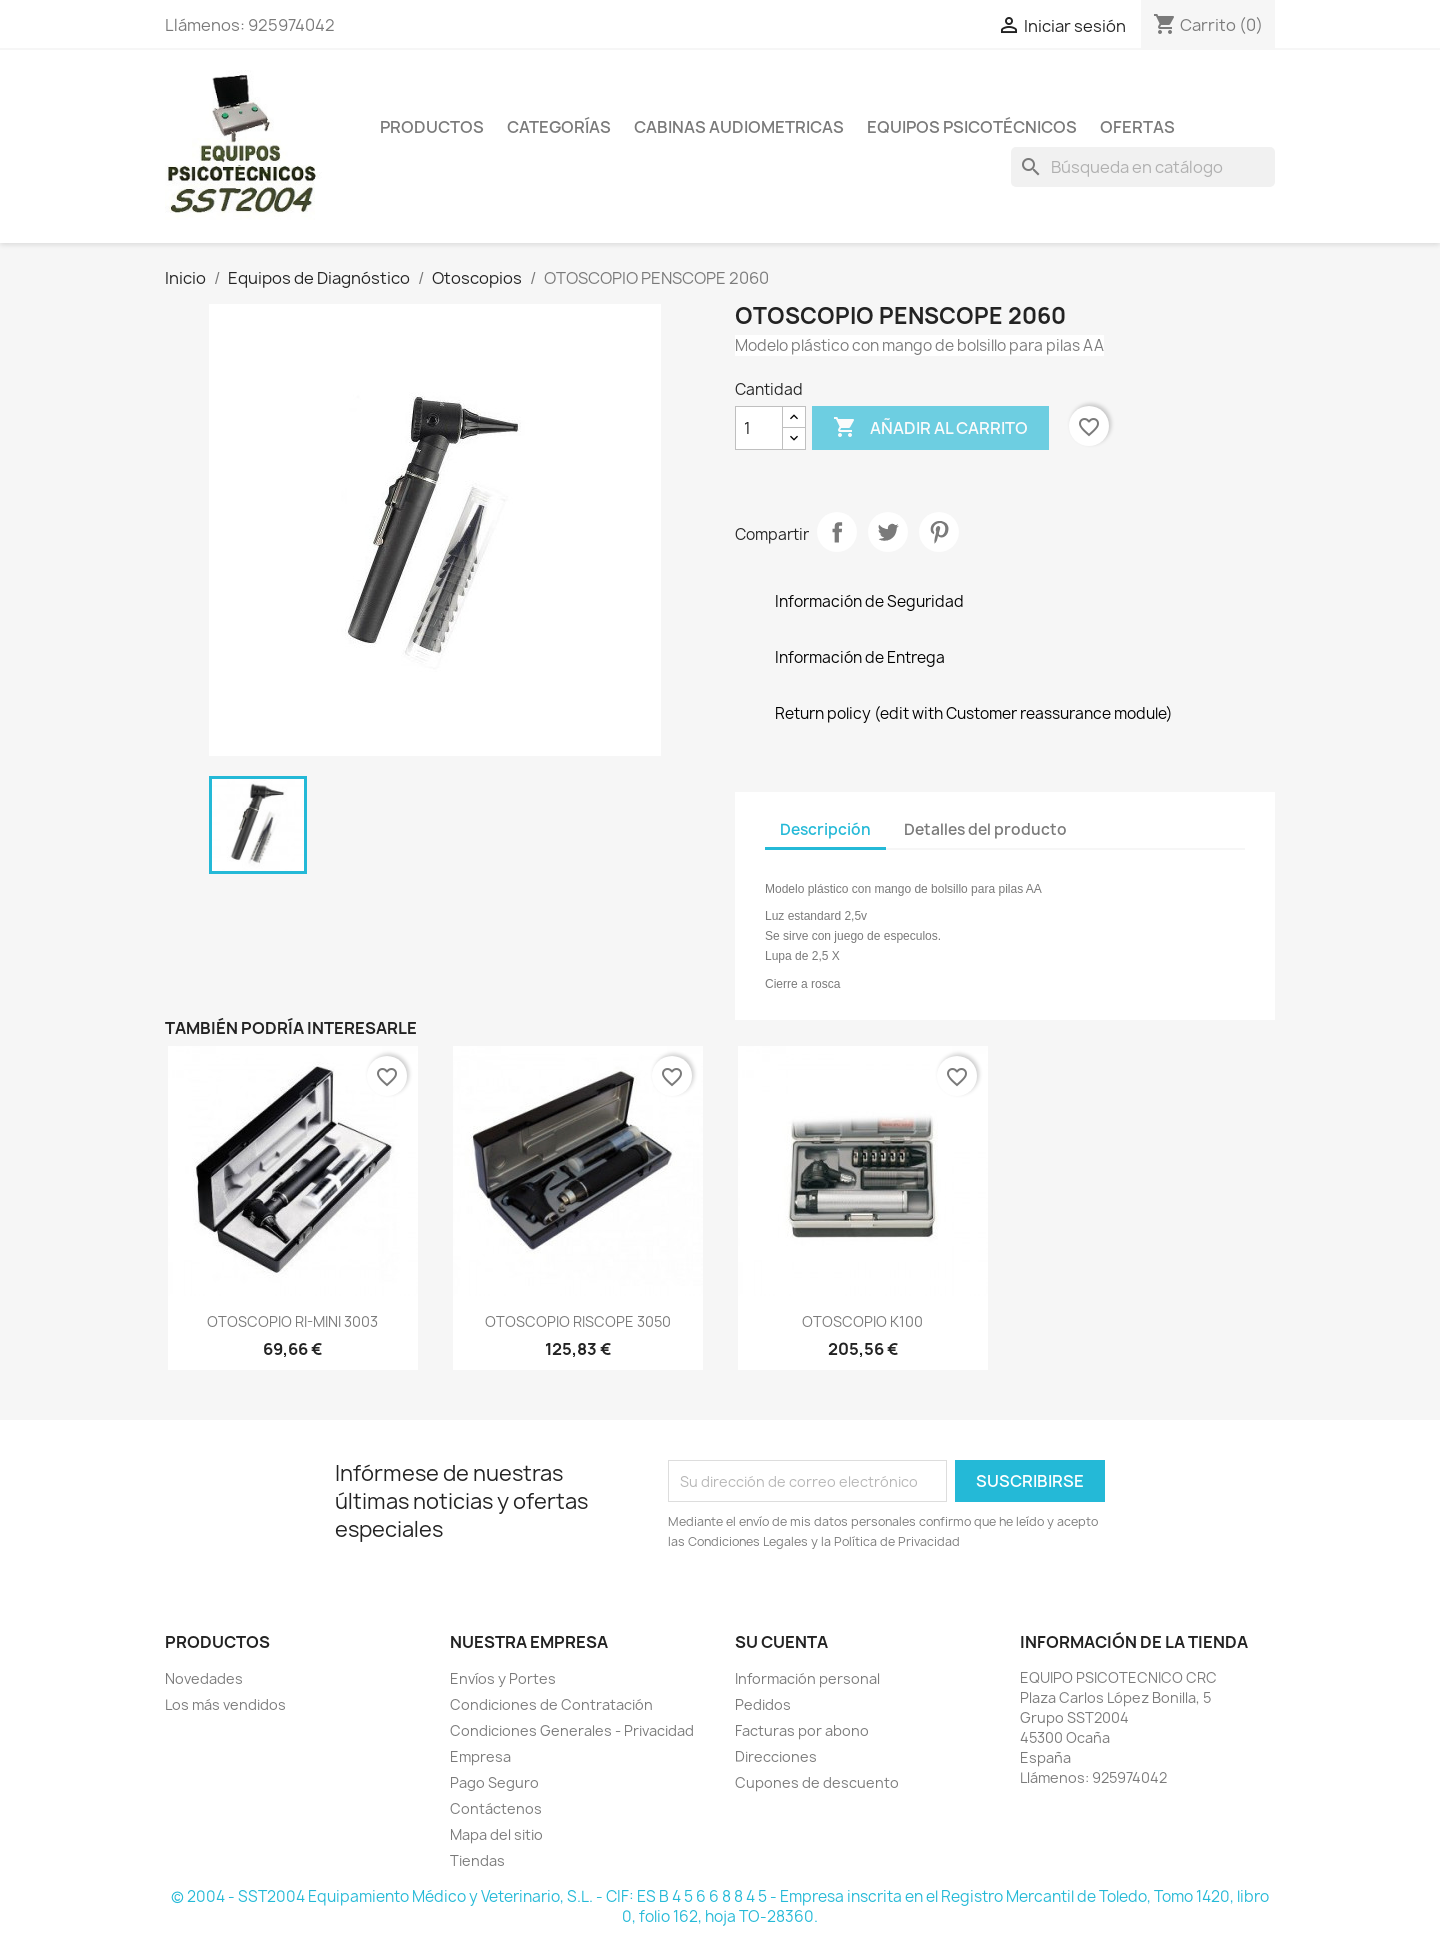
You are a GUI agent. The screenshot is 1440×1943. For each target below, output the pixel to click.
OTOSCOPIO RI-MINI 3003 (292, 1321)
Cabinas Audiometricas (739, 127)
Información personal (807, 1678)
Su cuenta (781, 1642)
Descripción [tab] (825, 829)
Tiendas (477, 1860)
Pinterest (939, 532)
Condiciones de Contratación (551, 1704)
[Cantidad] (759, 428)
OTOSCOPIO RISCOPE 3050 (578, 1321)
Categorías (559, 127)
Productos (432, 127)
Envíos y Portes (503, 1678)
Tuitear (888, 532)
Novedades (204, 1678)
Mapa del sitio (496, 1834)
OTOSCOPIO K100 (862, 1321)
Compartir (837, 532)
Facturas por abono (802, 1730)
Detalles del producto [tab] (985, 829)
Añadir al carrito (930, 428)
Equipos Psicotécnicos (972, 127)
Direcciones (776, 1756)
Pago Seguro (494, 1782)
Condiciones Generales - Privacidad (572, 1730)
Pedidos (763, 1704)
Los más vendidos (225, 1704)
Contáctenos (496, 1808)
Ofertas (1137, 127)
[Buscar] (1143, 167)
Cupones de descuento (817, 1782)
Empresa (480, 1756)
